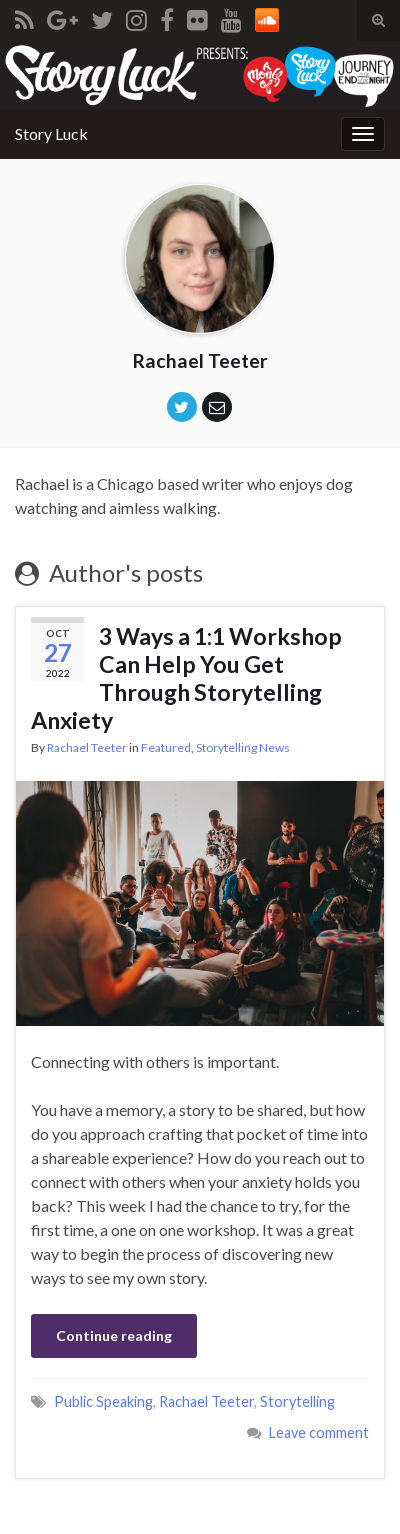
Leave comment (319, 1432)
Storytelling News (243, 747)
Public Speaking (103, 1401)
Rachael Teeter (87, 747)
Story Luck (51, 133)
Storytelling (297, 1401)
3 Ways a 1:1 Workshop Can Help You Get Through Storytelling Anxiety (186, 678)
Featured (166, 747)
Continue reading (114, 1335)
